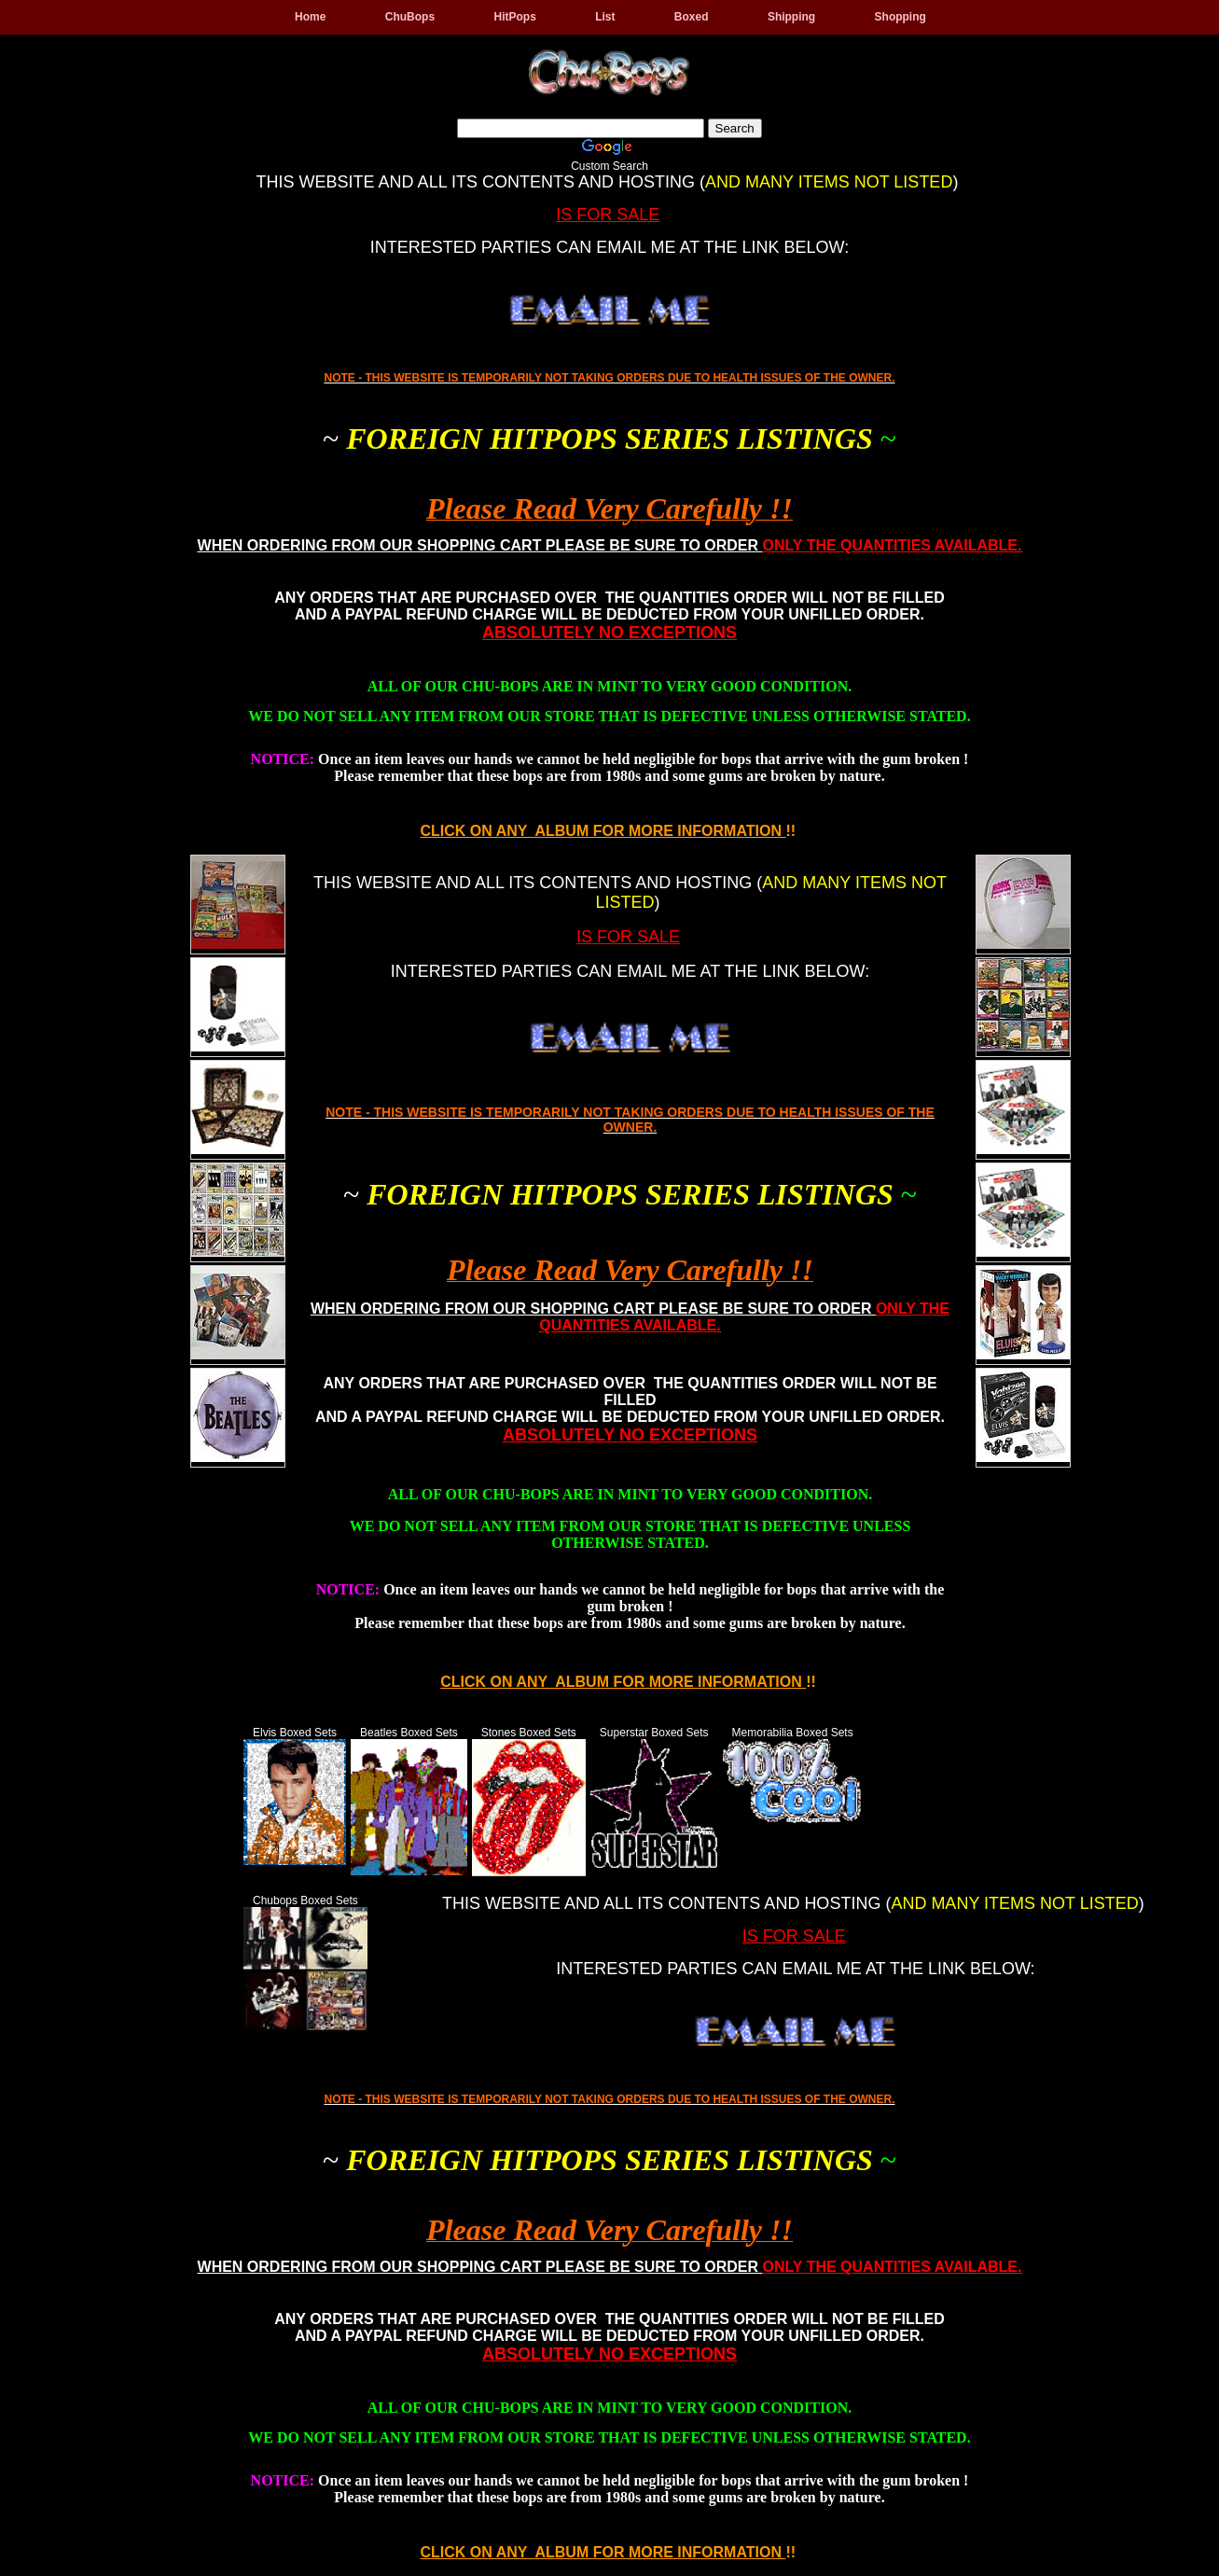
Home (310, 16)
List (605, 16)
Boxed (691, 16)
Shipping (791, 16)
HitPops (514, 16)
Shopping (900, 16)
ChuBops (410, 16)
